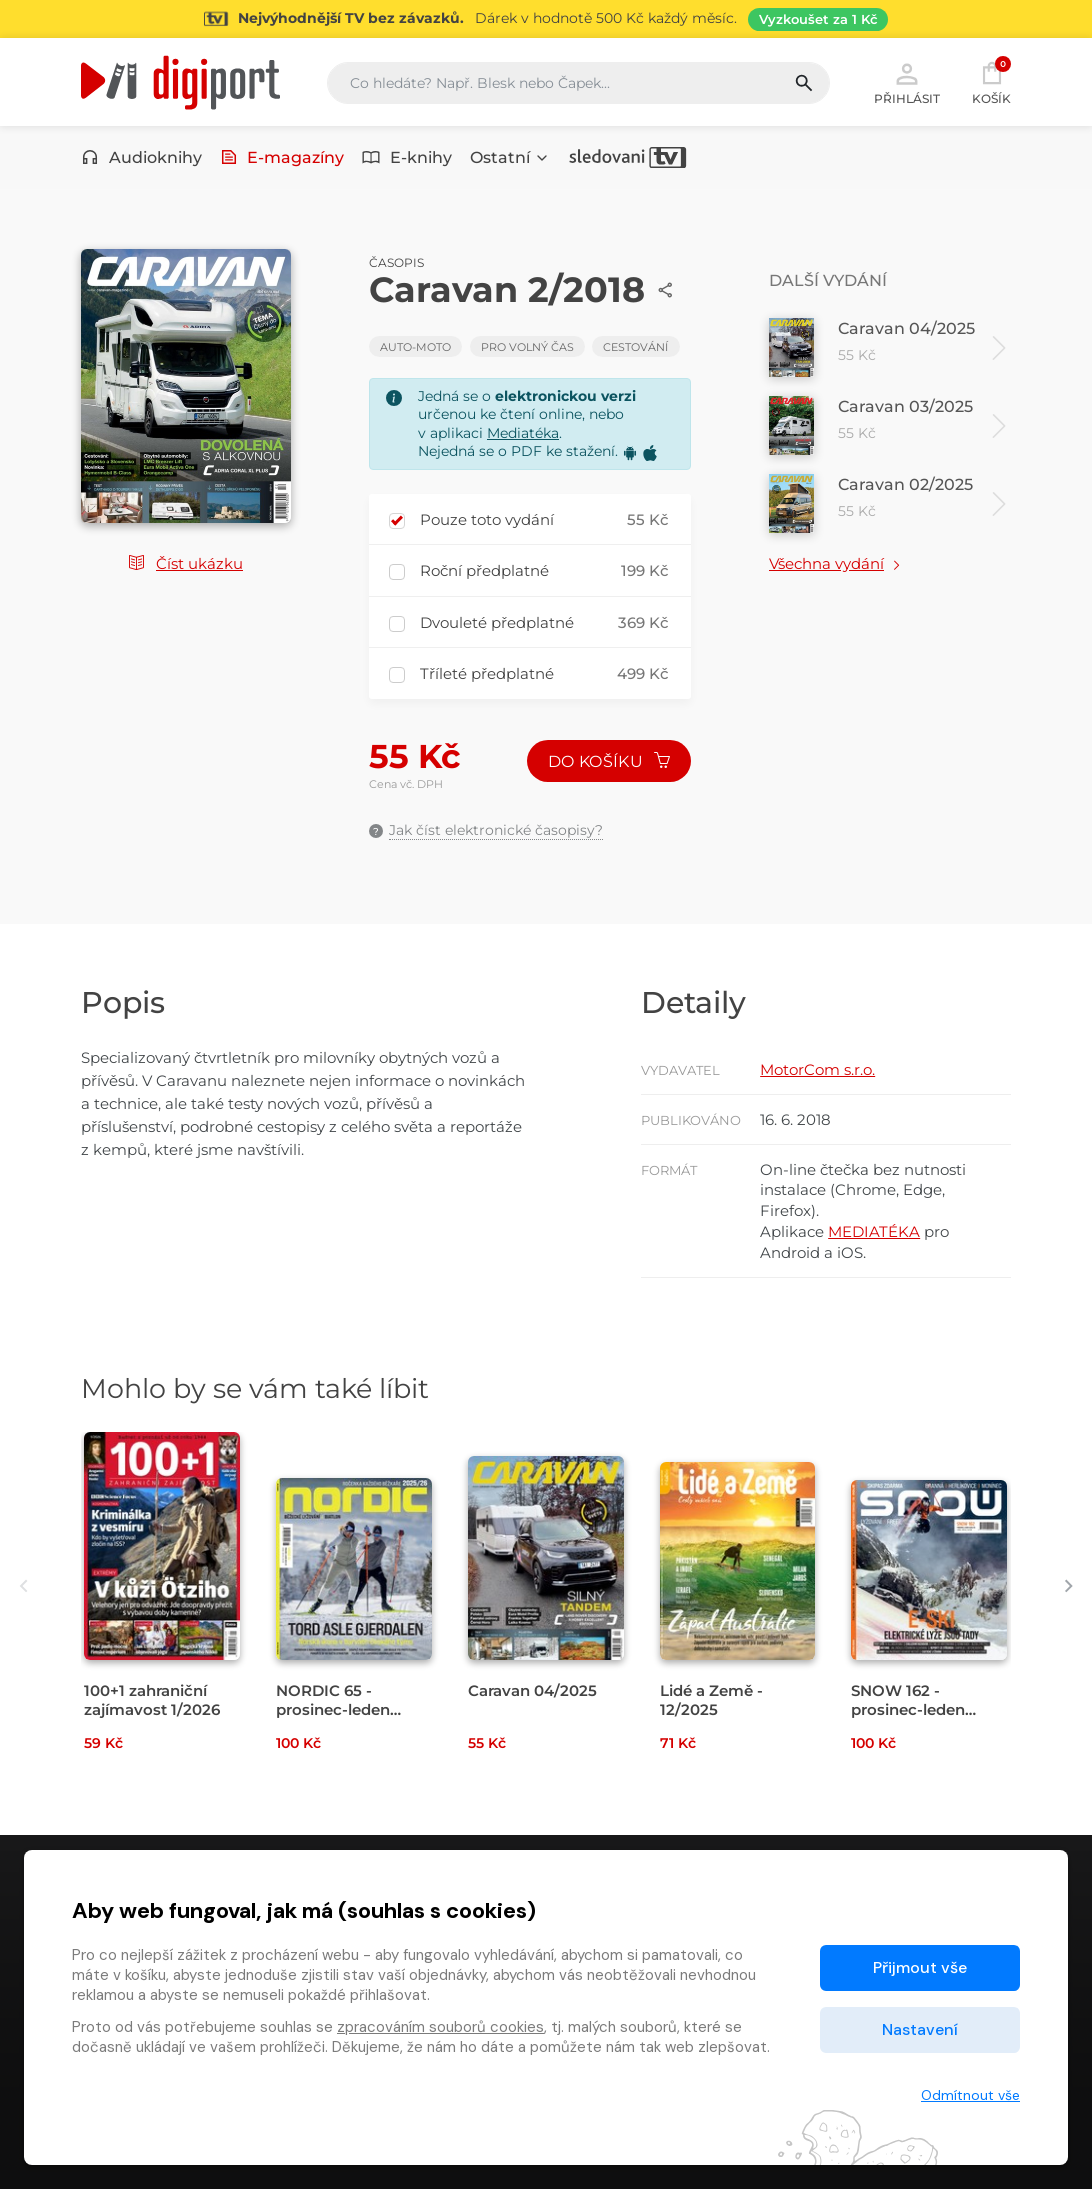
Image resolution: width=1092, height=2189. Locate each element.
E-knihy (407, 157)
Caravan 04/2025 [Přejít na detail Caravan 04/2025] (532, 1690)
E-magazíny (282, 157)
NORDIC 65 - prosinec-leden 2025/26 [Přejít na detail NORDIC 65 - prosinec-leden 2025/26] (333, 1709)
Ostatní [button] (510, 157)
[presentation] (23, 1585)
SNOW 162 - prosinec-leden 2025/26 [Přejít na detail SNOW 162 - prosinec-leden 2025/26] (908, 1709)
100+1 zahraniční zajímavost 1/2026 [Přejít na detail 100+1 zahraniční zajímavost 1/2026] (152, 1700)
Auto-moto (415, 347)
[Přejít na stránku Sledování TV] (546, 19)
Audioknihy (141, 157)
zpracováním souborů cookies (440, 2027)
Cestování (635, 347)
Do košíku (609, 761)
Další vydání (828, 280)
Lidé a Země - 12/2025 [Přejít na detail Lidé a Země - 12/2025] (711, 1700)
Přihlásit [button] (907, 82)
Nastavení (920, 2029)
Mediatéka (523, 433)
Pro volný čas (527, 347)
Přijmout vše (920, 1967)
